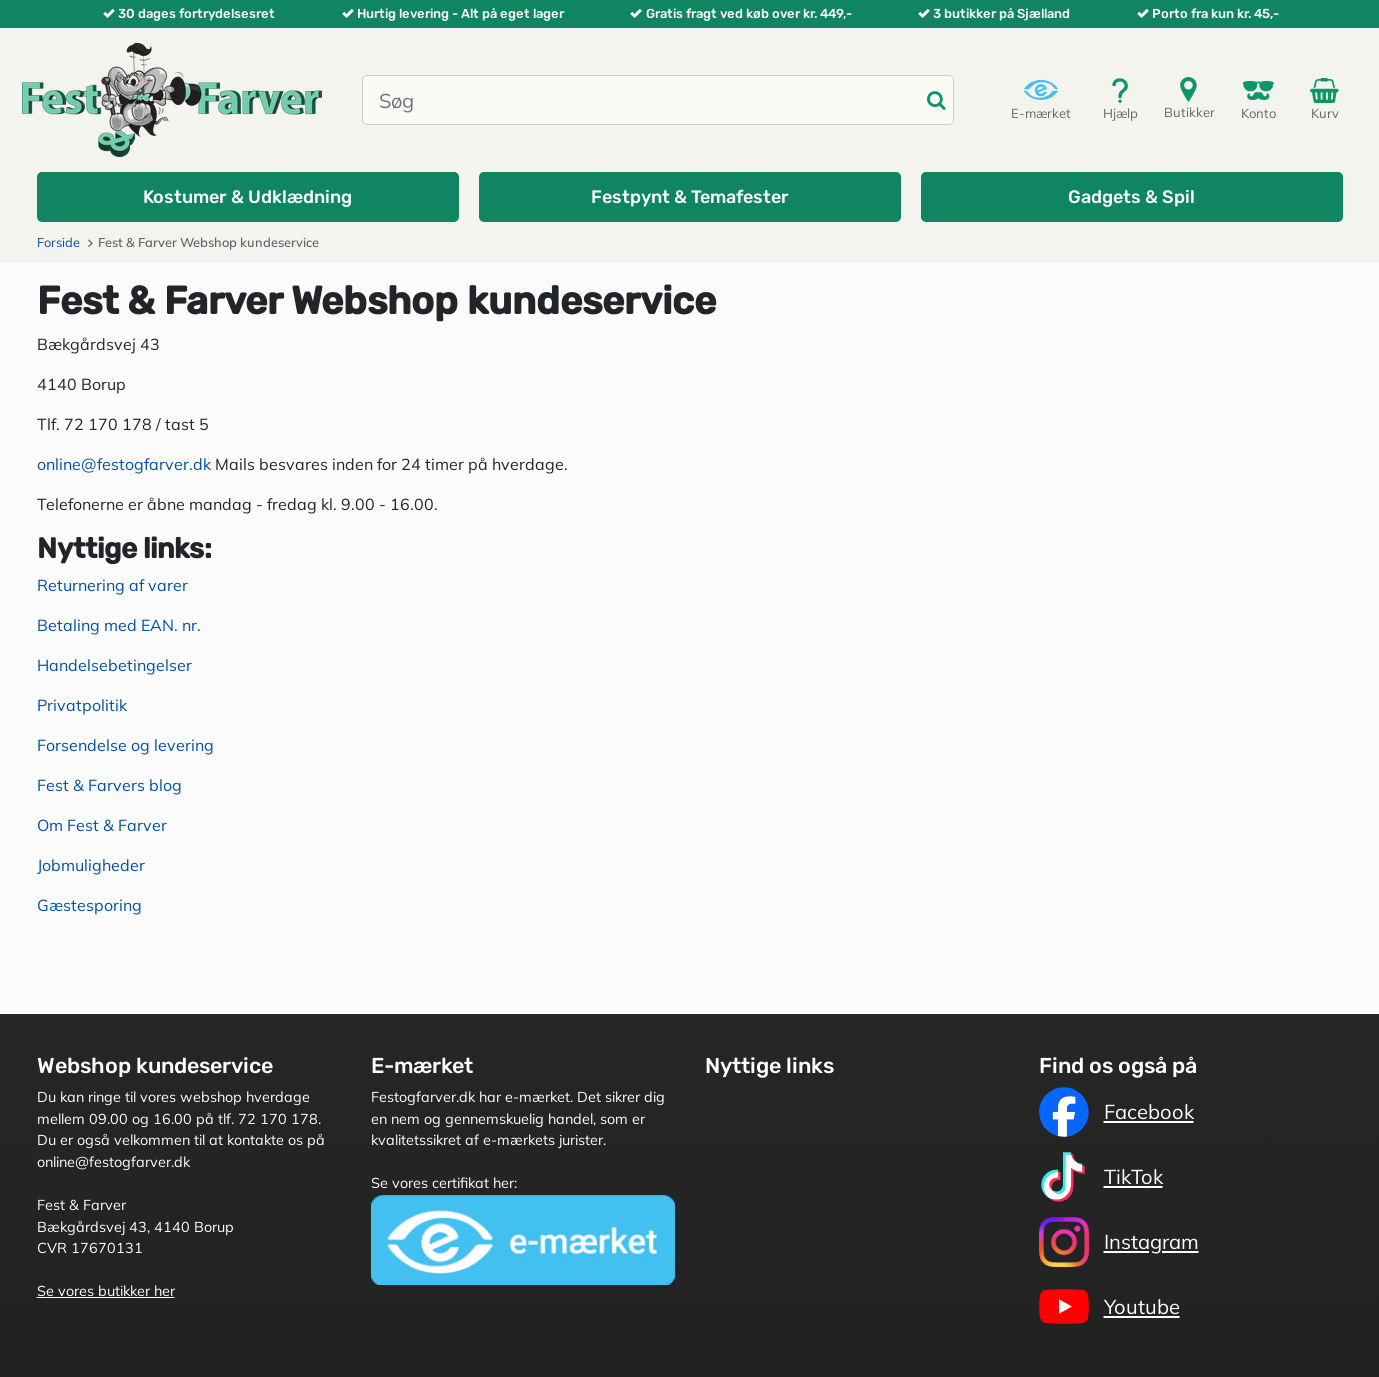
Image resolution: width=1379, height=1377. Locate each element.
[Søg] (641, 100)
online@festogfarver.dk (124, 464)
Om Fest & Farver (102, 825)
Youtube (1109, 1307)
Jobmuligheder (91, 865)
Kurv (1328, 98)
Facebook (1116, 1112)
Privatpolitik (82, 705)
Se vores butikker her (106, 1291)
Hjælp (1120, 98)
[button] (248, 197)
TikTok (1101, 1177)
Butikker (1189, 97)
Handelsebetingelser (114, 665)
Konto (1258, 98)
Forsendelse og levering (125, 745)
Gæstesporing (89, 905)
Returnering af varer (112, 585)
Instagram (1119, 1242)
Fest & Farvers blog (109, 785)
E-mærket (1041, 98)
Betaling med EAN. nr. (119, 625)
